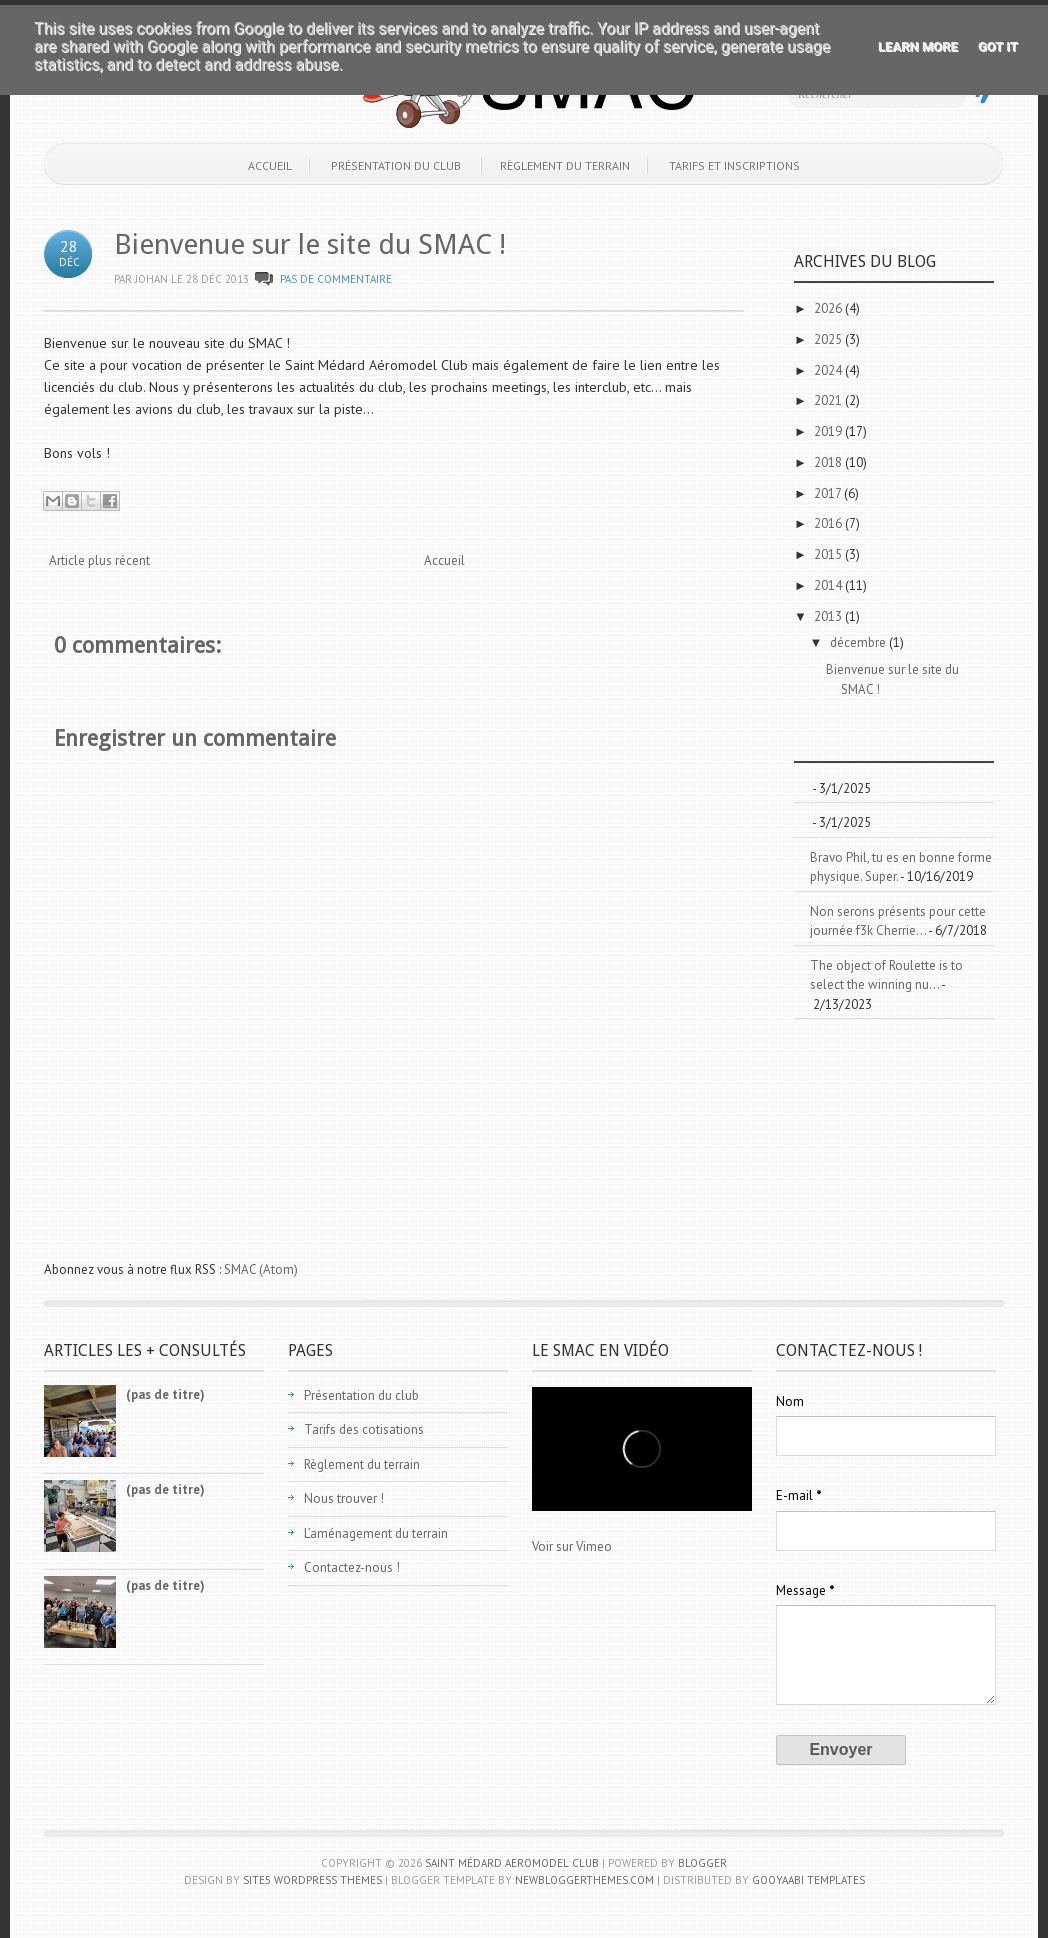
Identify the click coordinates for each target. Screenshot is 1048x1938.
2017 (829, 493)
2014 (829, 585)
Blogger (702, 1863)
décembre (859, 642)
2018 (829, 462)
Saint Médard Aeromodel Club (512, 1863)
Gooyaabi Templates (808, 1880)
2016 (829, 523)
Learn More (918, 46)
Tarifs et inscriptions (734, 165)
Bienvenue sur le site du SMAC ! (310, 244)
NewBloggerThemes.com (584, 1880)
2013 (829, 616)
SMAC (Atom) (261, 1269)
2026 (829, 308)
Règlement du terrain (565, 165)
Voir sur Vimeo (572, 1546)
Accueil (270, 165)
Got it (998, 46)
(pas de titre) (165, 1394)
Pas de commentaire (336, 279)
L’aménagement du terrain (376, 1533)
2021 (829, 400)
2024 (829, 370)
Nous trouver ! (344, 1498)
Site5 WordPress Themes (312, 1880)
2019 (829, 431)
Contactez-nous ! (352, 1567)
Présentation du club (396, 165)
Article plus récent (99, 560)
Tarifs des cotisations (364, 1429)
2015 (829, 554)
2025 (829, 339)
